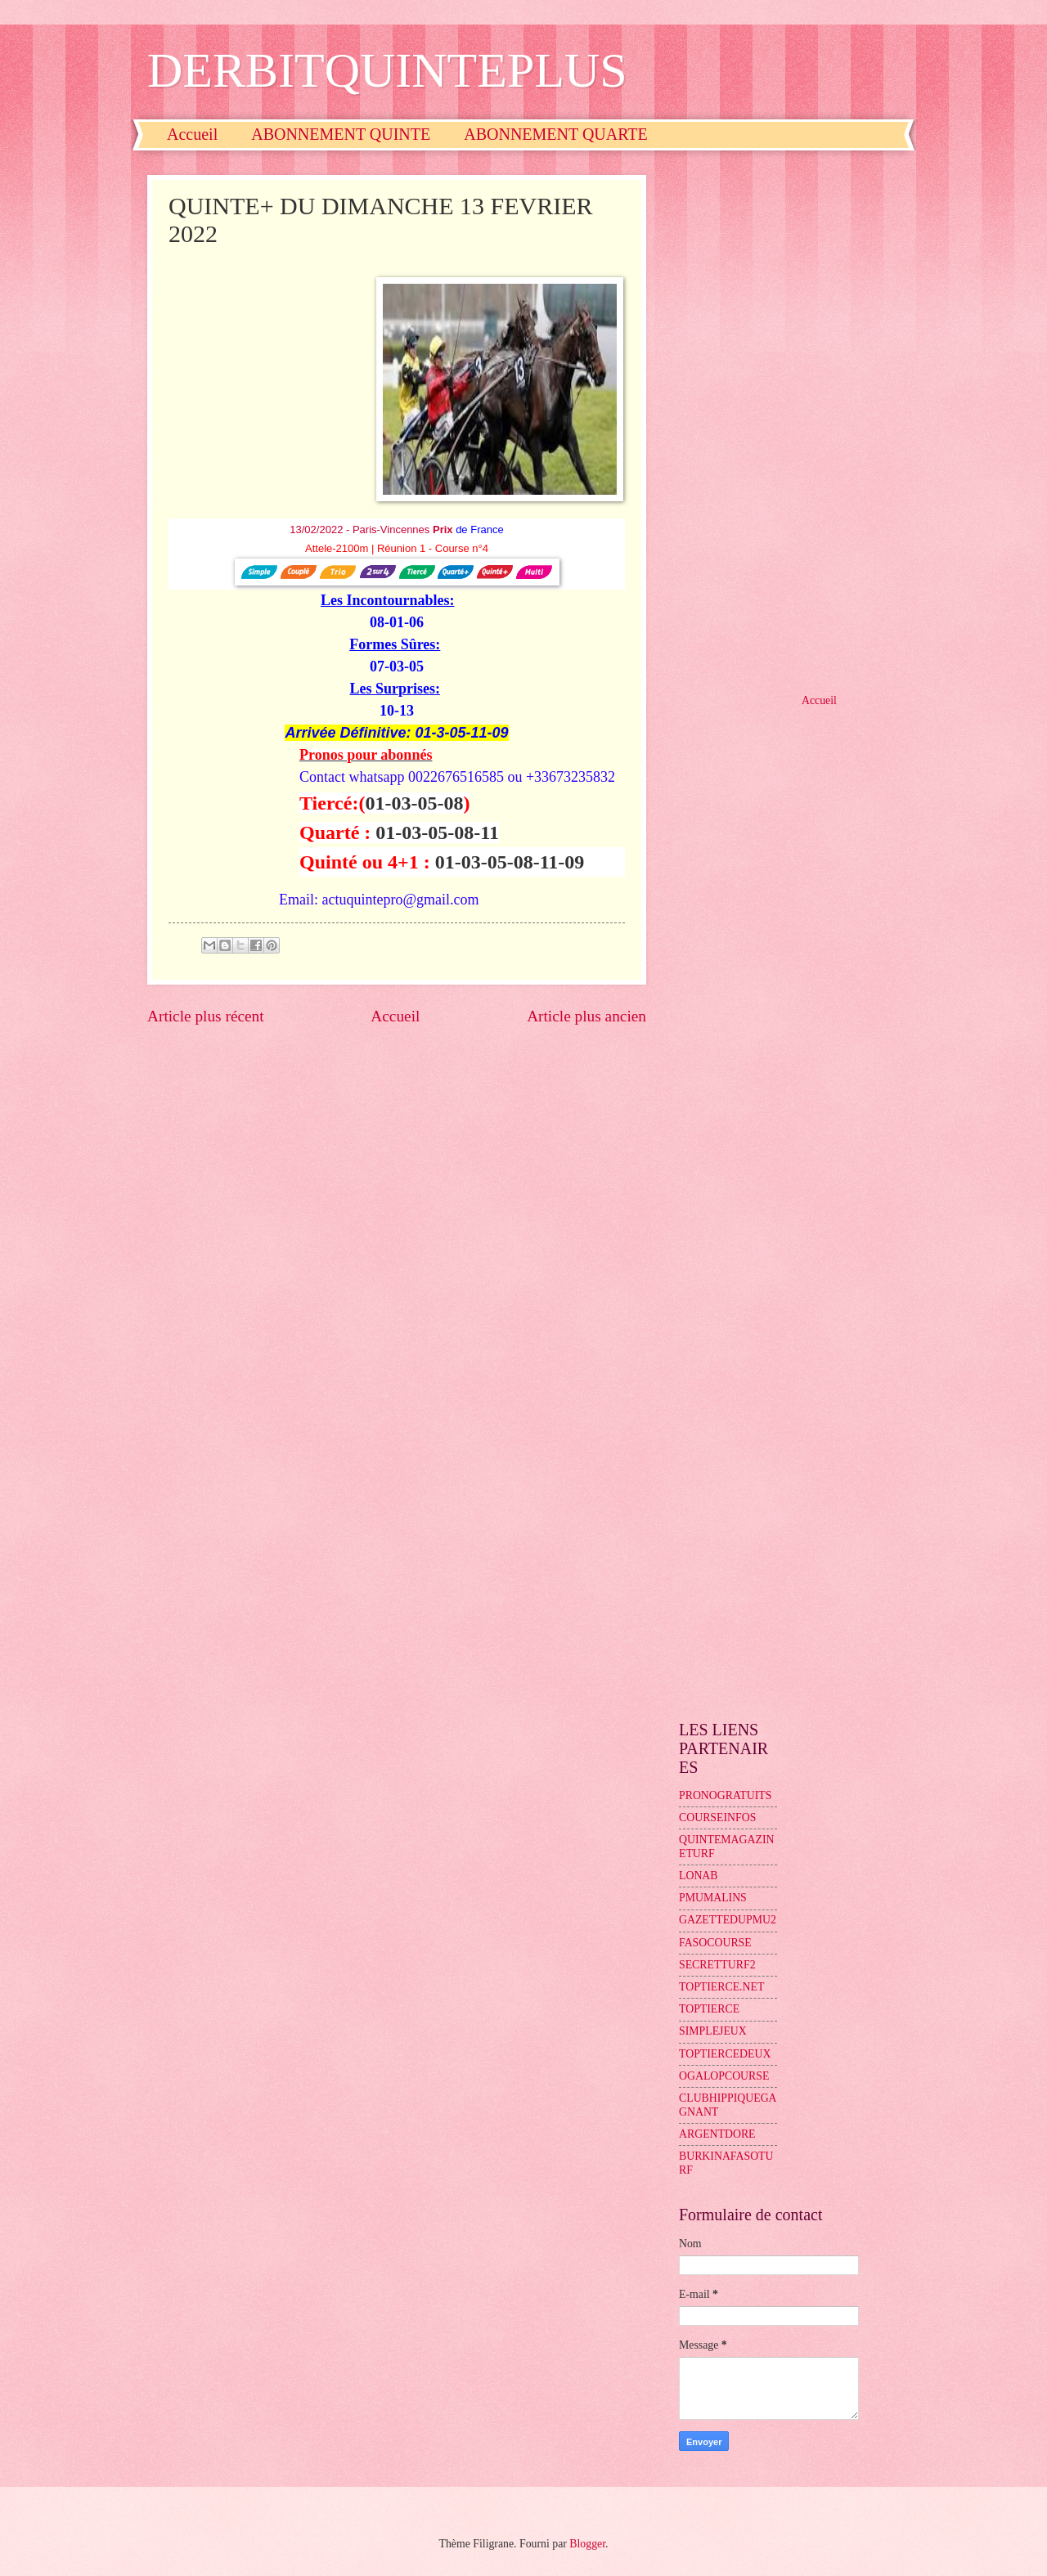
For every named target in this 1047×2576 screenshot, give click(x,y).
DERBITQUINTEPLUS (387, 70)
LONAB (698, 1875)
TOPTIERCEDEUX (725, 2054)
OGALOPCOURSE (724, 2076)
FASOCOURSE (715, 1942)
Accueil (192, 134)
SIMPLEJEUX (713, 2031)
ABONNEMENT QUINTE (340, 134)
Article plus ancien (586, 1016)
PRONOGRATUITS (725, 1795)
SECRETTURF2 (717, 1965)
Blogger (587, 2544)
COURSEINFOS (717, 1817)
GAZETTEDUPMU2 (727, 1920)
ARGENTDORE (717, 2134)
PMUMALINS (713, 1898)
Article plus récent (205, 1016)
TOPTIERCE (709, 2009)
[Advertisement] (789, 420)
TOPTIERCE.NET (721, 1987)
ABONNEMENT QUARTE (556, 134)
